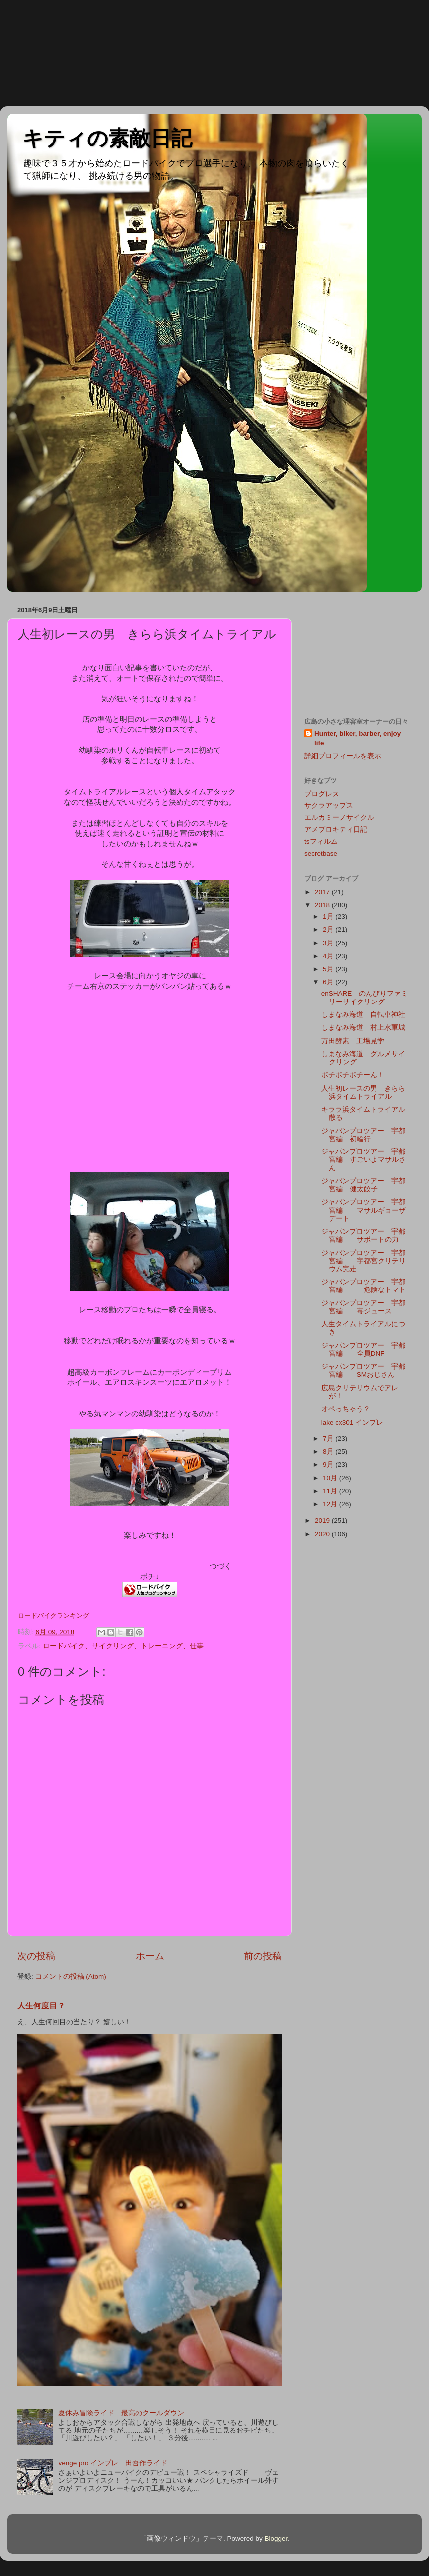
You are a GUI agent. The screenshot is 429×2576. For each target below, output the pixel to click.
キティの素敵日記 (107, 138)
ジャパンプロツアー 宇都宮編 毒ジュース (363, 1307)
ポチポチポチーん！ (352, 1075)
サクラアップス (328, 805)
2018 (323, 905)
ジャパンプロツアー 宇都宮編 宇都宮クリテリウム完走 (363, 1261)
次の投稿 (36, 1956)
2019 (323, 1520)
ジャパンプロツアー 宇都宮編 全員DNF (363, 1349)
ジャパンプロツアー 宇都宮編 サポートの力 (363, 1235)
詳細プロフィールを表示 (342, 756)
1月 (329, 916)
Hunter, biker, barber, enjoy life (357, 738)
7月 (329, 1438)
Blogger (275, 2538)
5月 (329, 969)
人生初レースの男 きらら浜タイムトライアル (363, 1092)
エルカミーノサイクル (339, 817)
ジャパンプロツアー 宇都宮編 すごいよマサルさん (363, 1159)
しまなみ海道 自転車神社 (363, 1014)
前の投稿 (263, 1956)
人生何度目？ (41, 2006)
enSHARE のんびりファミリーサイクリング (364, 997)
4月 (329, 956)
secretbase (320, 853)
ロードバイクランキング (53, 1615)
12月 (331, 1504)
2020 (323, 1534)
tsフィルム (321, 841)
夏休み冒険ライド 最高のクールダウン (121, 2413)
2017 (323, 892)
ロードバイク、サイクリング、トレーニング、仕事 (123, 1646)
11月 (331, 1491)
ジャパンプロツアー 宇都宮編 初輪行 (363, 1135)
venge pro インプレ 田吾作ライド (112, 2463)
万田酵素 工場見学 (352, 1041)
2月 (329, 929)
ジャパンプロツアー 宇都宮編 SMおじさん (363, 1370)
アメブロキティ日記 (335, 829)
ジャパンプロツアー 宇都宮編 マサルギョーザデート (363, 1210)
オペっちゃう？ (345, 1409)
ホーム (150, 1956)
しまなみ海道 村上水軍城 (363, 1027)
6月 (329, 982)
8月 (329, 1451)
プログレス (321, 794)
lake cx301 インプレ (352, 1422)
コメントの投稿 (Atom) (70, 1976)
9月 (329, 1464)
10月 (331, 1478)
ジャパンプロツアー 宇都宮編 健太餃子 (363, 1185)
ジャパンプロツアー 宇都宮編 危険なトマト (363, 1285)
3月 (329, 943)
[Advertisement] (45, 52)
